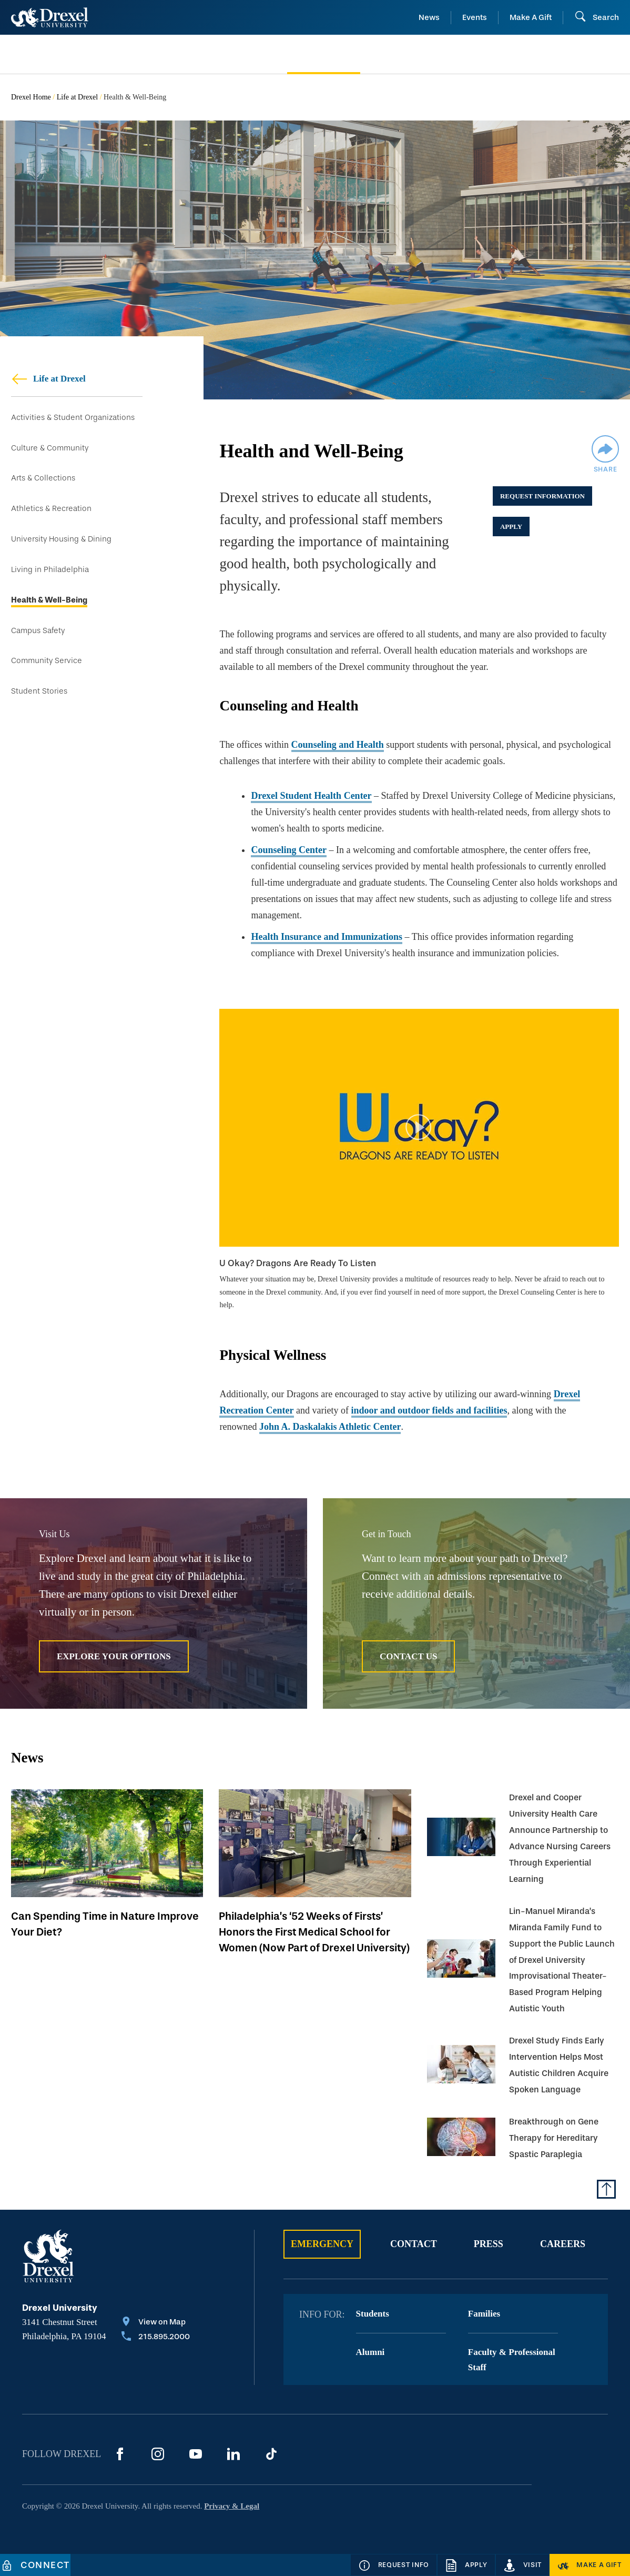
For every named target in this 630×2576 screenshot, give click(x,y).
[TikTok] (271, 2454)
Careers (562, 2244)
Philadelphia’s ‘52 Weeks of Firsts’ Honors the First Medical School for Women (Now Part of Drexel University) (314, 1932)
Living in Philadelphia (50, 569)
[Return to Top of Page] (606, 2189)
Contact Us (408, 1656)
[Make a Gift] (590, 2565)
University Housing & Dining (61, 539)
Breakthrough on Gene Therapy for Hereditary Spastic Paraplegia (553, 2138)
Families (484, 2314)
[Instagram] (157, 2454)
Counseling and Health (337, 744)
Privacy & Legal (231, 2506)
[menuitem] (81, 54)
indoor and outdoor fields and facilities (429, 1410)
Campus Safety (38, 630)
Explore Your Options (114, 1656)
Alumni (370, 2352)
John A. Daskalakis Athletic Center (330, 1426)
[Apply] (466, 2565)
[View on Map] (155, 2323)
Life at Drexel (77, 97)
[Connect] (35, 2565)
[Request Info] (393, 2565)
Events (474, 17)
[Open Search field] (596, 17)
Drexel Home (31, 97)
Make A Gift (531, 17)
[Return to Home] (49, 17)
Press (488, 2244)
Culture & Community (49, 448)
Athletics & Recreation (51, 508)
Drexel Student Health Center (311, 795)
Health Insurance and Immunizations (326, 936)
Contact (413, 2244)
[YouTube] (195, 2454)
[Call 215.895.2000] (155, 2337)
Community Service (46, 660)
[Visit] (522, 2565)
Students (372, 2314)
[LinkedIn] (233, 2454)
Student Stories (39, 691)
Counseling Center (289, 850)
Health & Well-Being (49, 600)
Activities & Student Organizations (73, 417)
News (429, 17)
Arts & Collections (43, 478)
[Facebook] (120, 2454)
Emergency (322, 2244)
